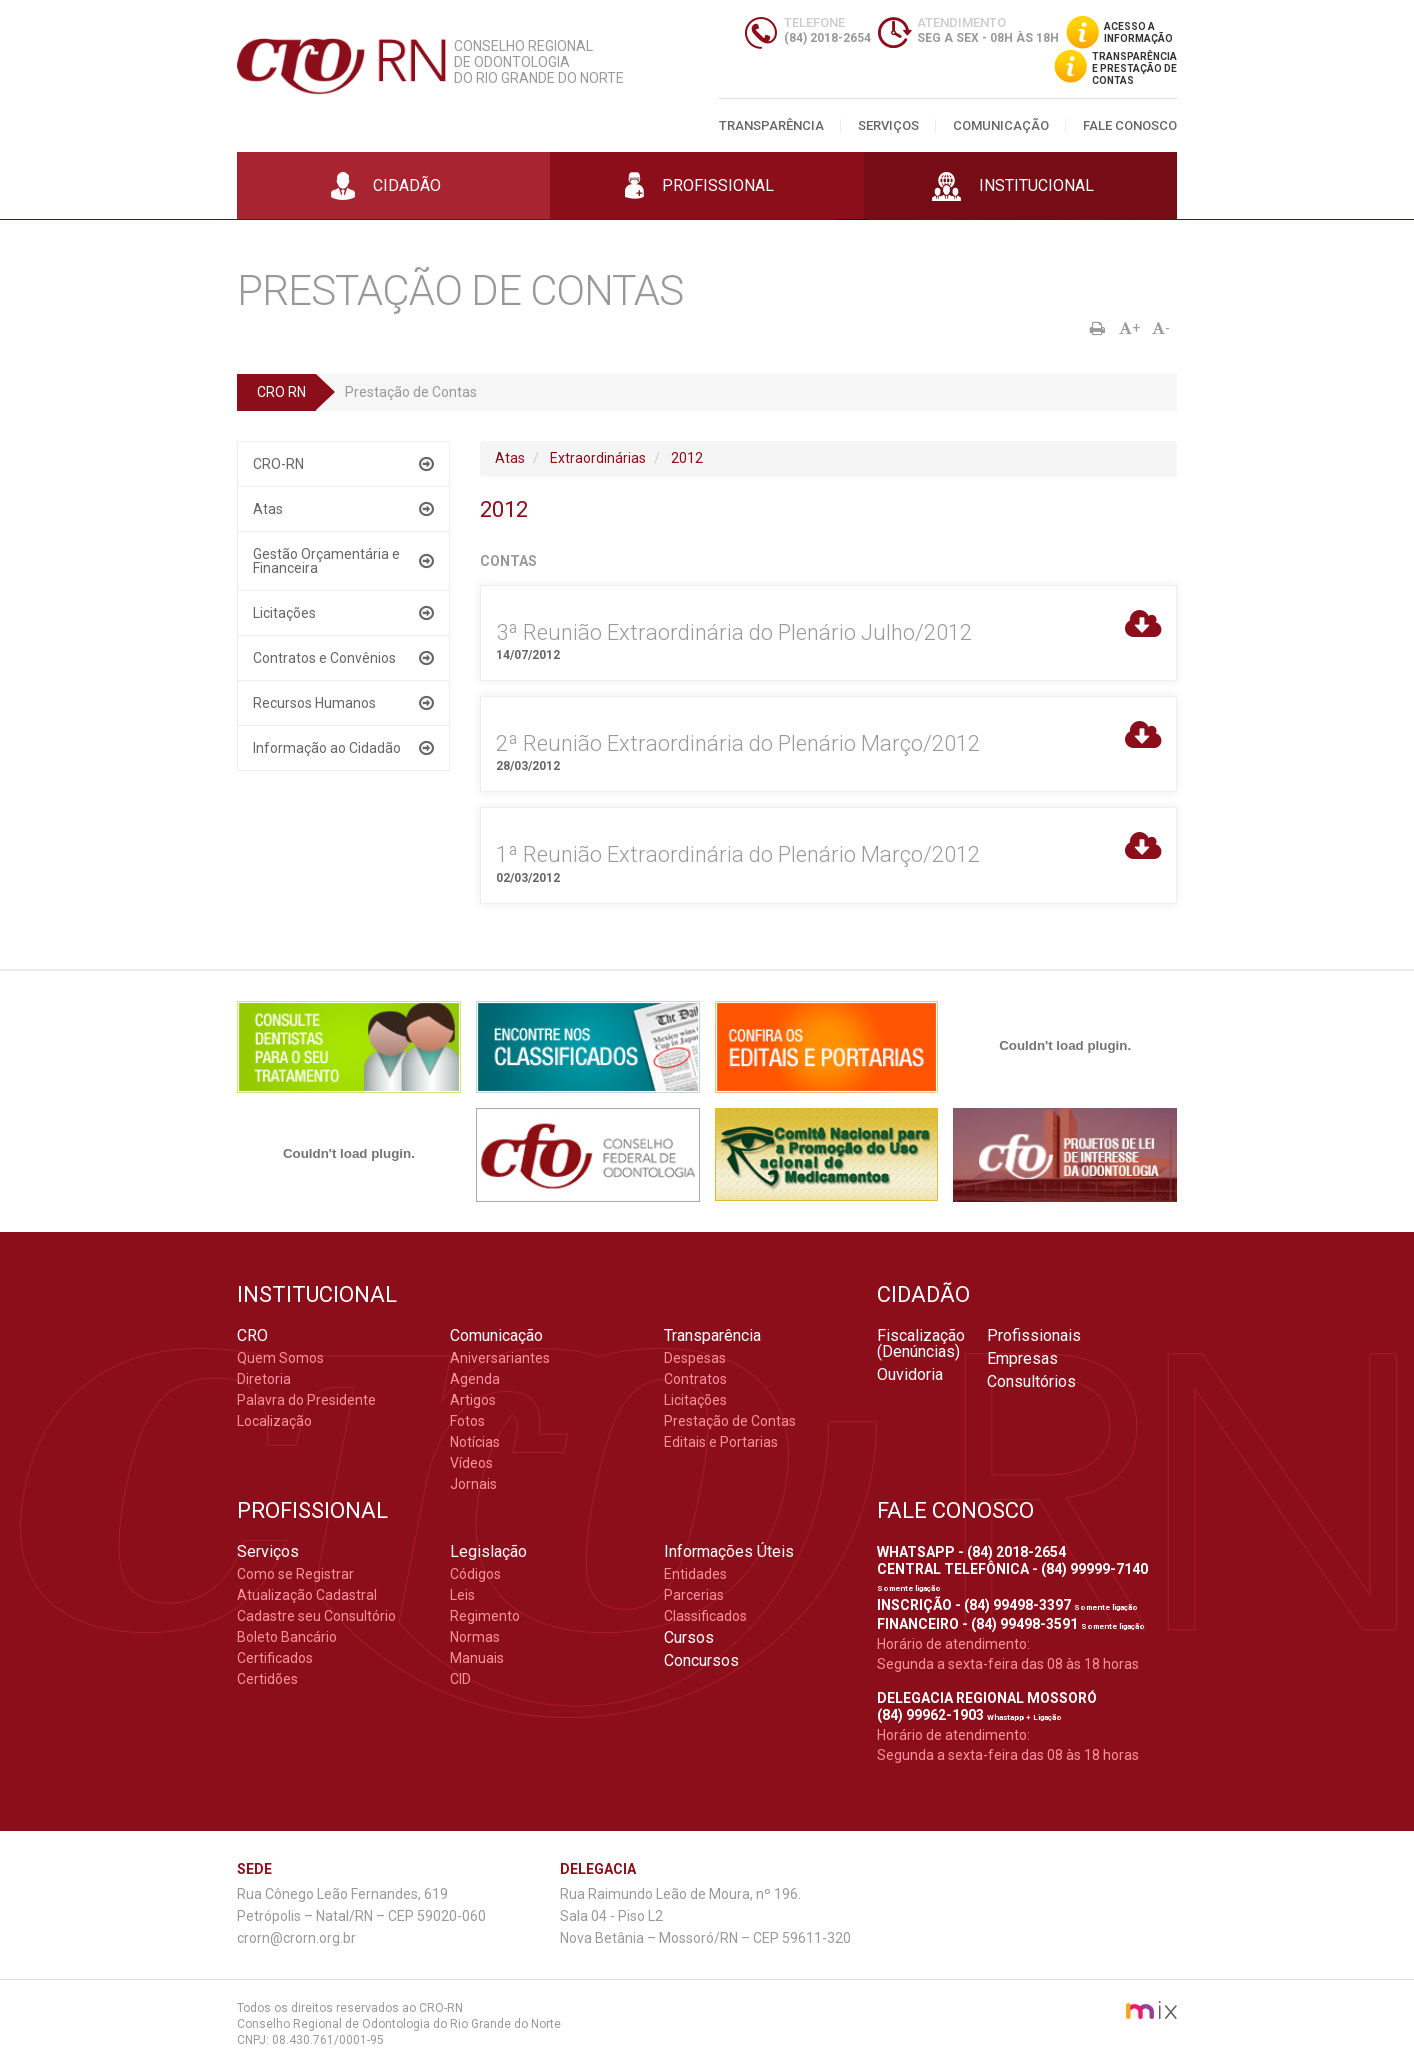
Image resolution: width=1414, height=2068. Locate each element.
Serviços (888, 125)
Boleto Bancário (287, 1637)
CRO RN (281, 392)
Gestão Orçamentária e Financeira (326, 561)
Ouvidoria (910, 1375)
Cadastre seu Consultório (316, 1616)
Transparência (771, 125)
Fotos (467, 1421)
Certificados (275, 1658)
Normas (475, 1637)
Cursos (689, 1638)
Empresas (1022, 1359)
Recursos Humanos (314, 703)
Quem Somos (280, 1358)
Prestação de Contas (730, 1421)
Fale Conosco (1130, 125)
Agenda (475, 1379)
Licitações (284, 613)
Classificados (705, 1616)
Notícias (475, 1442)
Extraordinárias (598, 458)
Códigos (475, 1574)
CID (460, 1679)
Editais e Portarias (721, 1442)
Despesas (695, 1358)
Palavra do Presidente (306, 1400)
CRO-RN (278, 464)
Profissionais (1034, 1336)
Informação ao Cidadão (327, 748)
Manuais (477, 1658)
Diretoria (264, 1379)
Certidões (267, 1679)
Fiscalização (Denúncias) (921, 1344)
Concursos (701, 1661)
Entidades (695, 1574)
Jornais (473, 1484)
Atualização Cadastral (307, 1595)
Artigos (473, 1400)
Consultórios (1031, 1382)
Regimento (485, 1616)
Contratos (695, 1379)
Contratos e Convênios (324, 658)
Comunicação (1001, 125)
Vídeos (471, 1463)
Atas (268, 509)
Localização (274, 1421)
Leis (462, 1595)
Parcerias (694, 1595)
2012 (687, 458)
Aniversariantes (500, 1358)
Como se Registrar (295, 1574)
